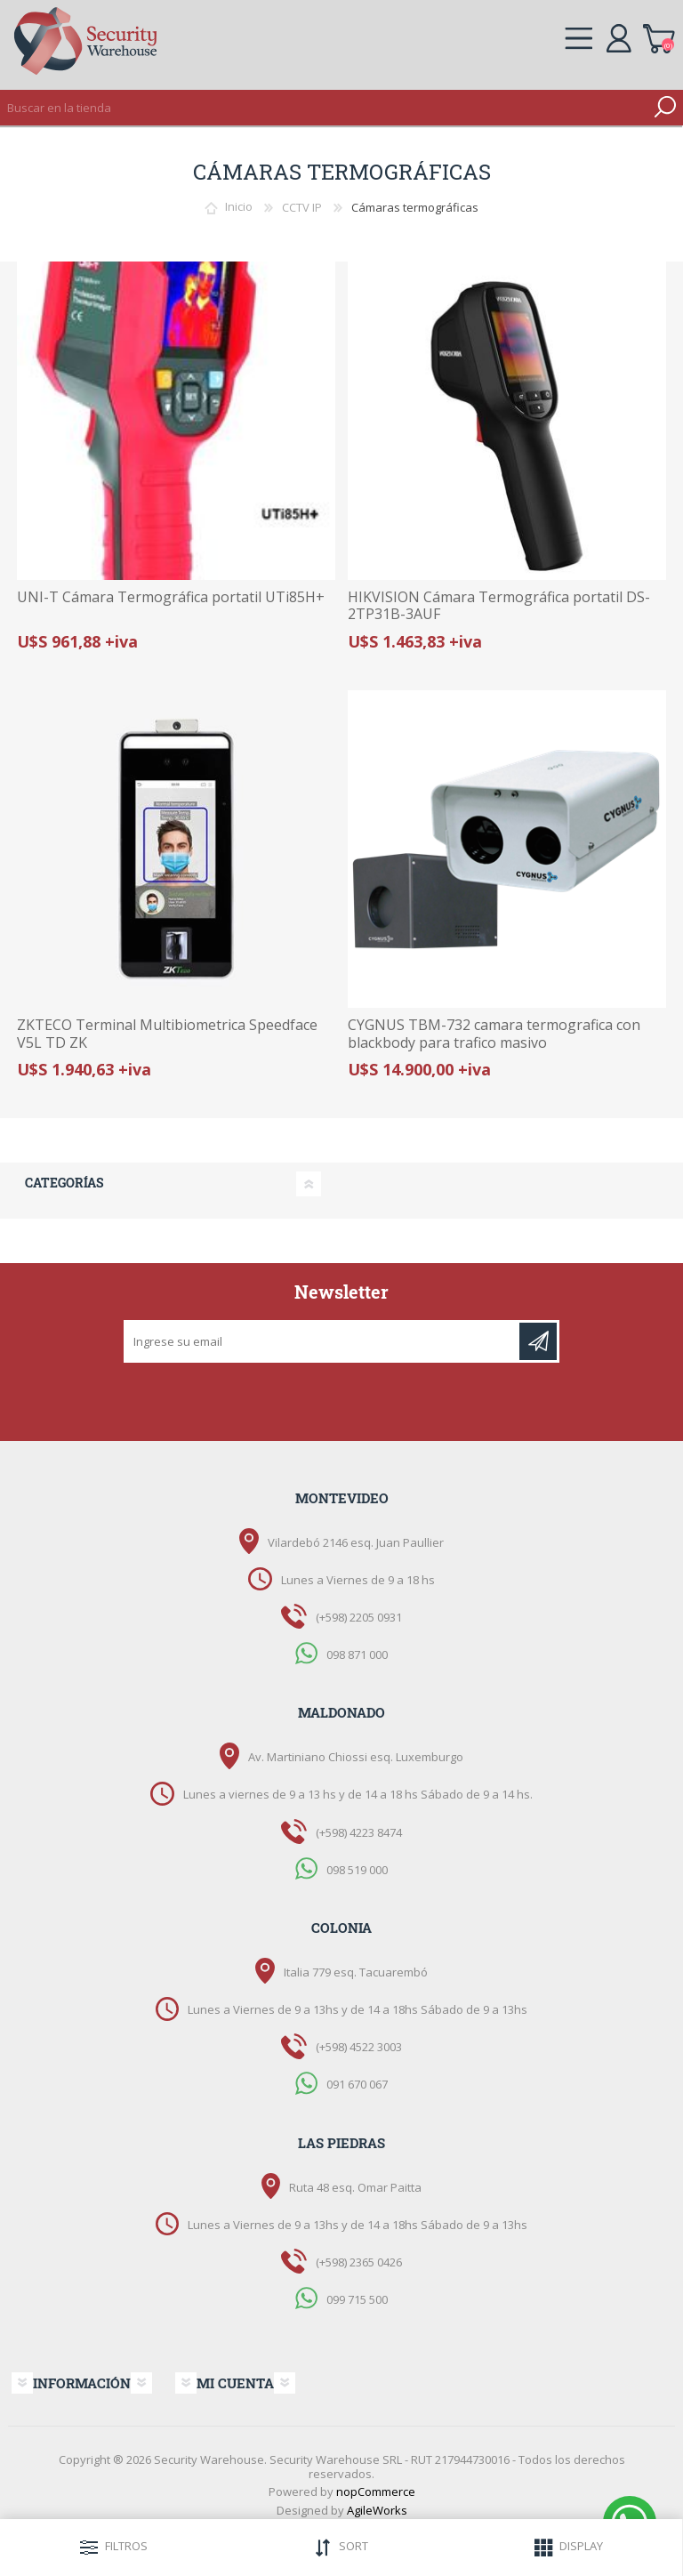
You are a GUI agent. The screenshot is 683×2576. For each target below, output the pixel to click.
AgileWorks (377, 2510)
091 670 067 (357, 2084)
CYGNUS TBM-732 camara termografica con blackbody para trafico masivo (494, 1034)
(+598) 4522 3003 (359, 2047)
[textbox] (323, 107)
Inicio (239, 207)
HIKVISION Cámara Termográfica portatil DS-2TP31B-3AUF (499, 606)
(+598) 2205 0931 (359, 1617)
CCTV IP (302, 207)
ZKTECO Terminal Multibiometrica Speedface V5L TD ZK (167, 1034)
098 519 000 (357, 1869)
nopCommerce (375, 2491)
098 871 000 (357, 1654)
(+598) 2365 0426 (359, 2262)
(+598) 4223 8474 (359, 1832)
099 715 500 (357, 2299)
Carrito (659, 35)
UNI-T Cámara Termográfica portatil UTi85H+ (171, 597)
